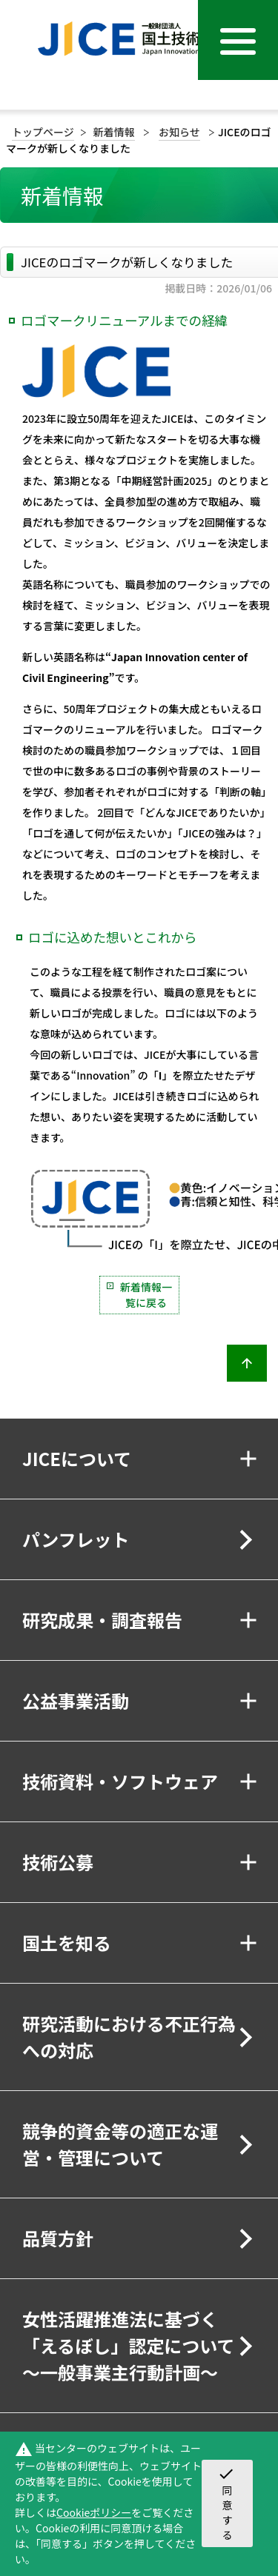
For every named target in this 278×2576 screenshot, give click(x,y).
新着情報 (114, 131)
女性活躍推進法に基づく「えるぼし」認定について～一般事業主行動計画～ (128, 2345)
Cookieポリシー (93, 2512)
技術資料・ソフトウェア (120, 1781)
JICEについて (76, 1458)
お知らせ (179, 131)
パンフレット (75, 1539)
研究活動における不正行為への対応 (129, 2036)
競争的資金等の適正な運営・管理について (120, 2144)
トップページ (43, 131)
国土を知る (66, 1943)
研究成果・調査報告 (102, 1620)
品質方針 (57, 2238)
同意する (226, 2503)
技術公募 (57, 1862)
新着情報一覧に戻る (146, 1294)
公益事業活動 (75, 1700)
